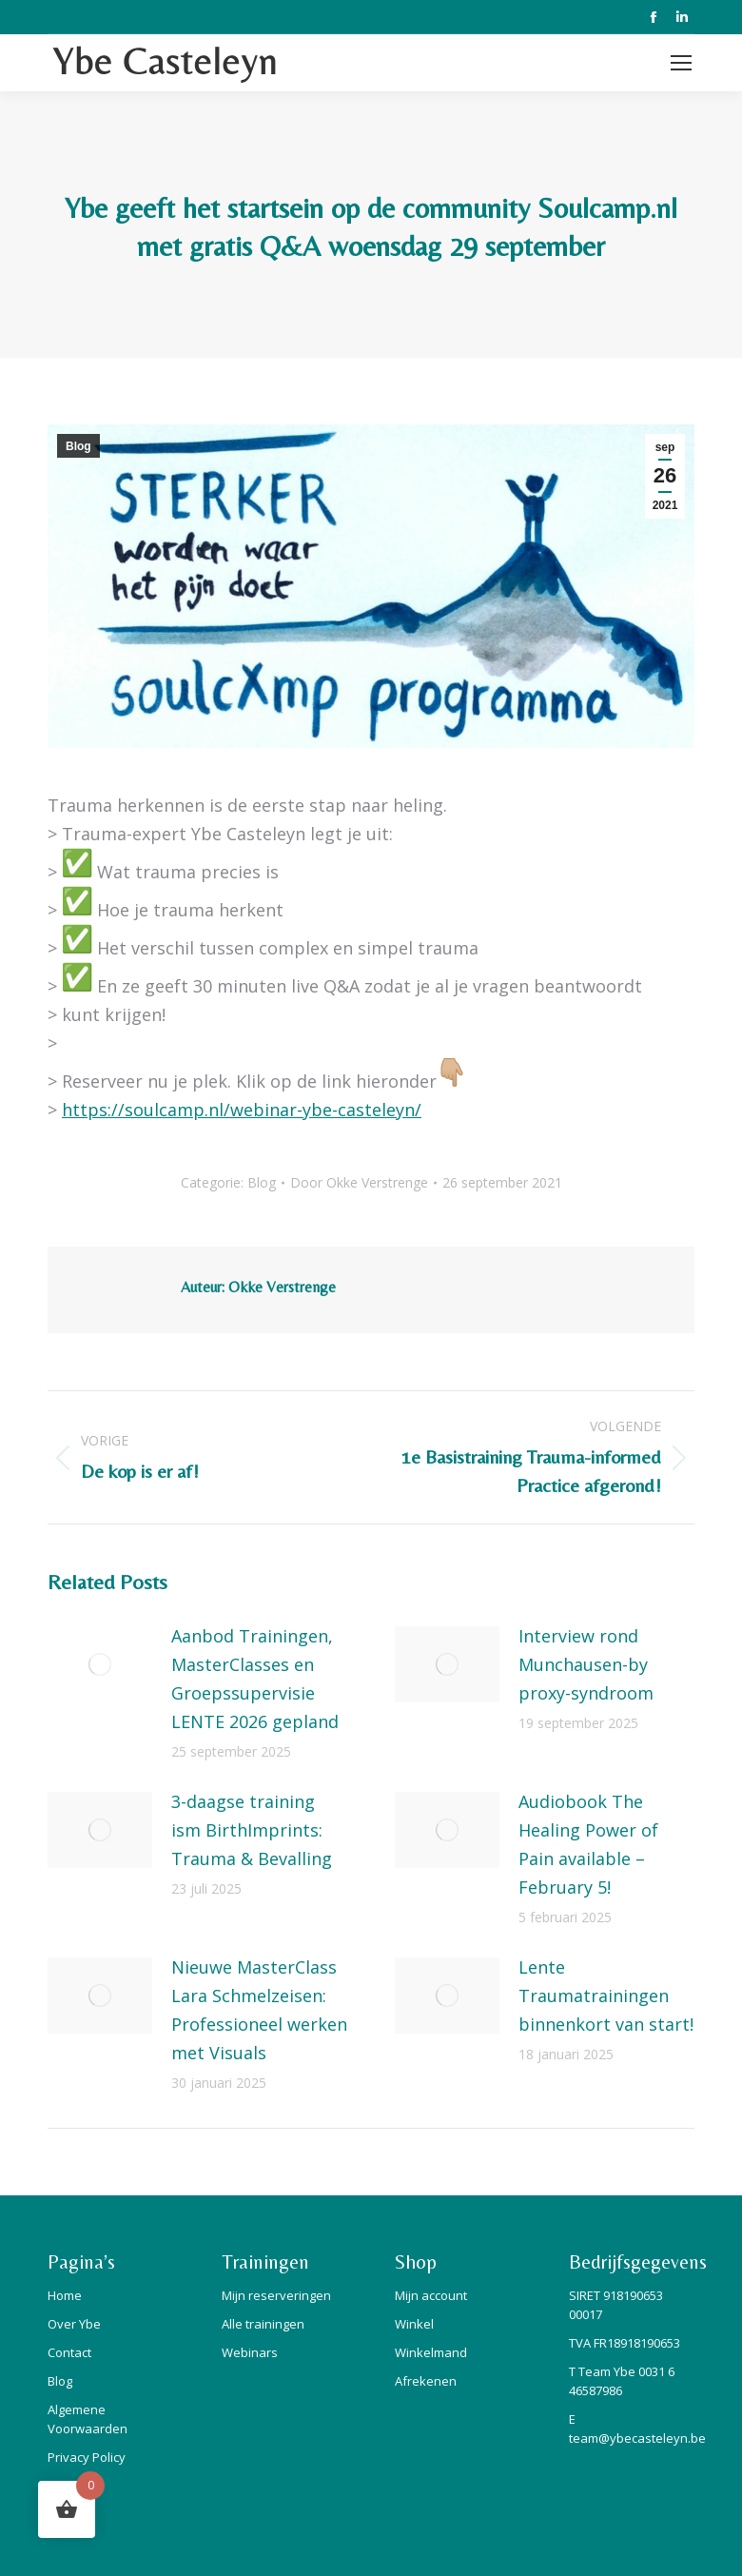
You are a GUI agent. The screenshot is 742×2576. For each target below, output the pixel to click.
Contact (69, 2352)
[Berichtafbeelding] (100, 1664)
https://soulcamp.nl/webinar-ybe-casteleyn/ (241, 1109)
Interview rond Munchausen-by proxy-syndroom (586, 1664)
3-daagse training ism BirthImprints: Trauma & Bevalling (251, 1830)
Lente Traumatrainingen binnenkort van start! (605, 1995)
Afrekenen (426, 2380)
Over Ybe (74, 2323)
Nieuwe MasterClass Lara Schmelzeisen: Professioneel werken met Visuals (259, 2010)
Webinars (250, 2352)
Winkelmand (431, 2352)
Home (65, 2295)
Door (359, 1182)
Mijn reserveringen (276, 2295)
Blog (78, 446)
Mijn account (431, 2295)
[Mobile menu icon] (681, 62)
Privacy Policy (87, 2457)
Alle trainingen (263, 2323)
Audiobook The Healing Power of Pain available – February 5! (588, 1844)
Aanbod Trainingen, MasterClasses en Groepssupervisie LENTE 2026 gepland (255, 1678)
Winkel (414, 2323)
